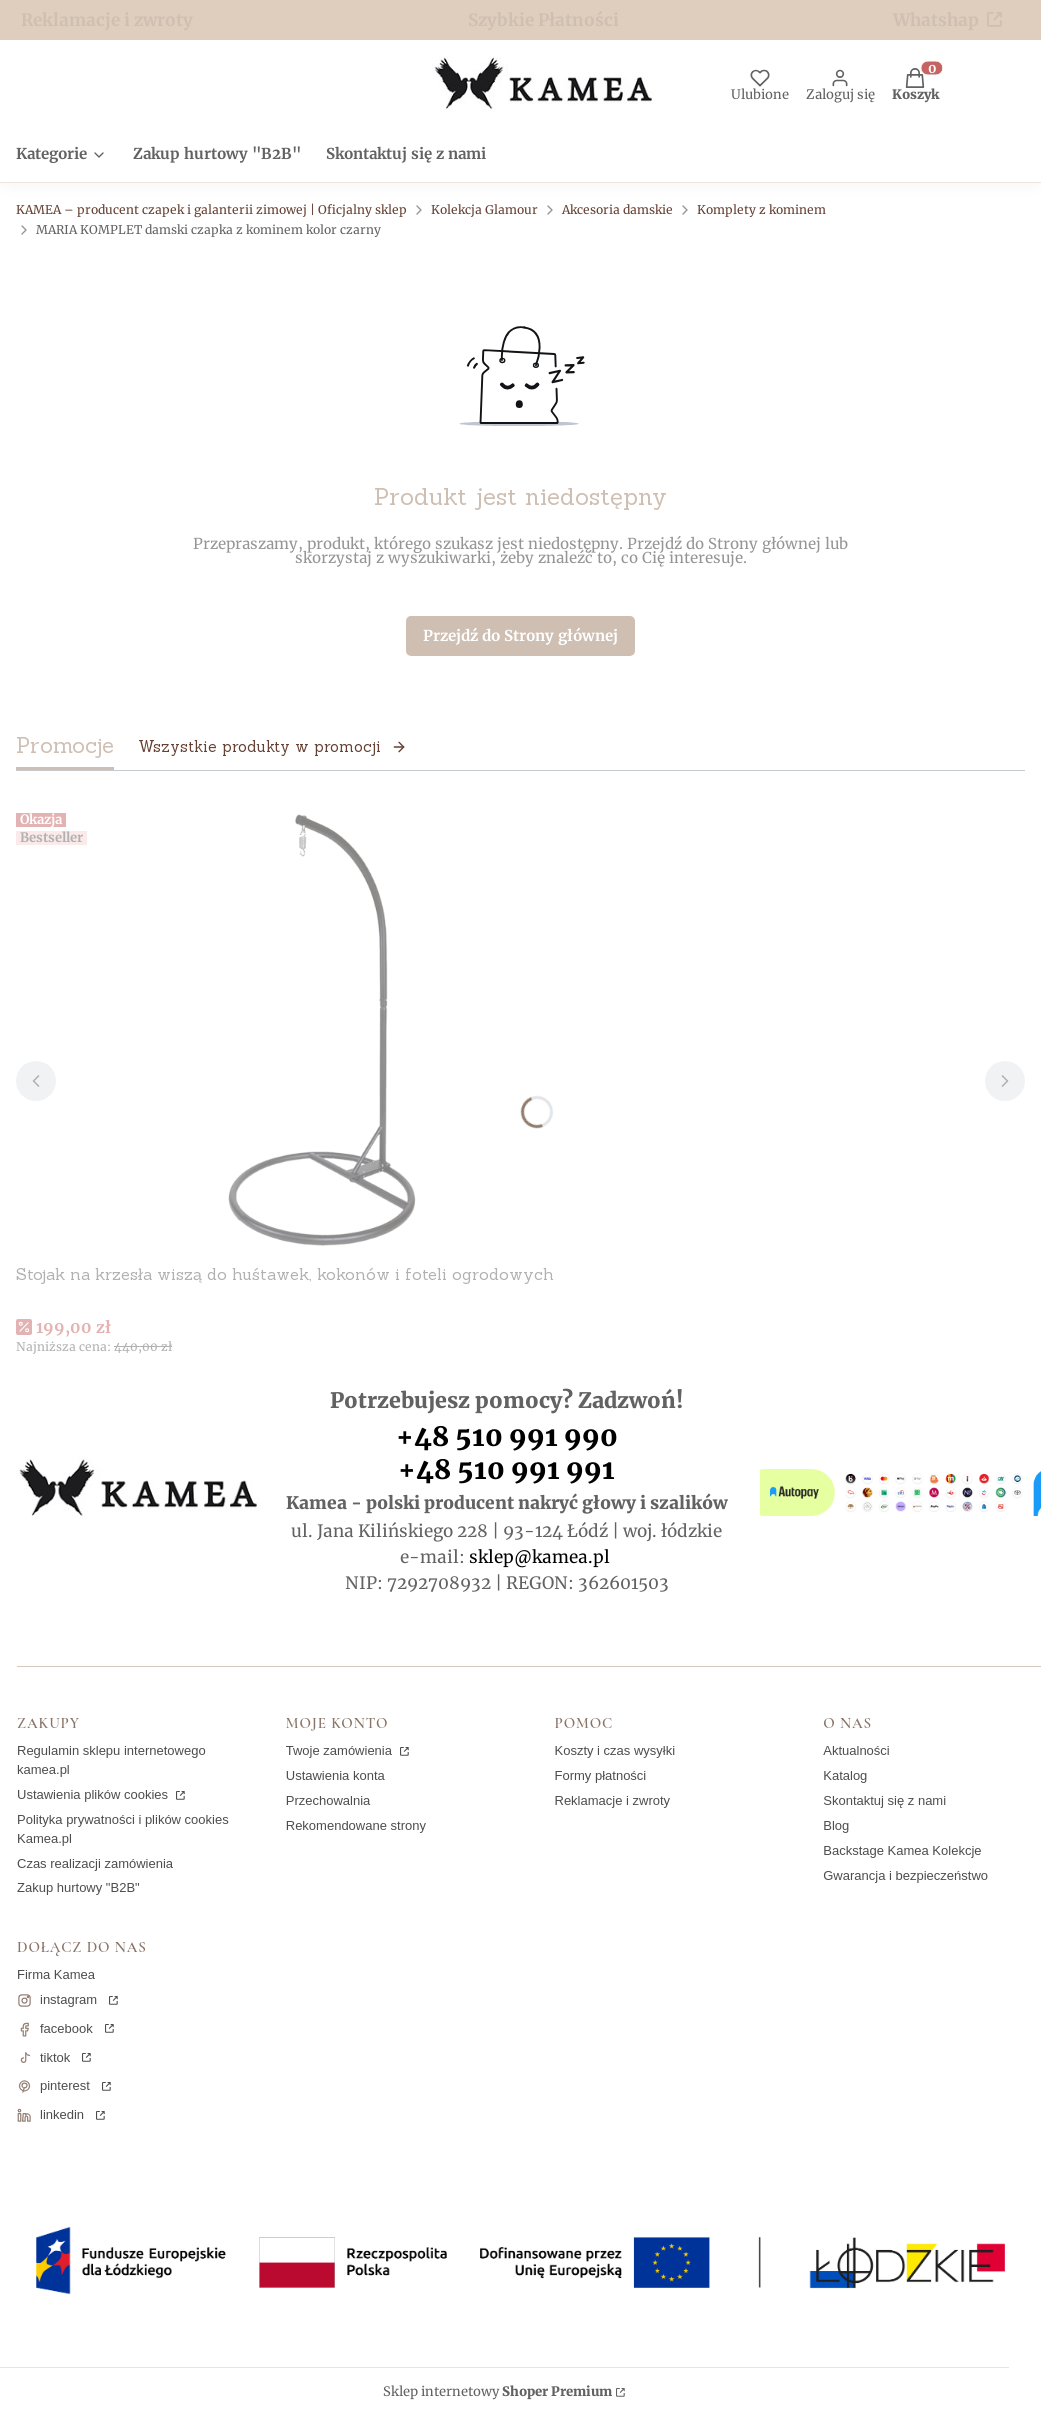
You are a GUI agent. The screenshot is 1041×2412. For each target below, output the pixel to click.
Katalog (845, 1775)
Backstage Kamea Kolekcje (902, 1850)
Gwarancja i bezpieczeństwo (905, 1875)
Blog (836, 1825)
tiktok (55, 2057)
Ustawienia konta (335, 1775)
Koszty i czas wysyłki (615, 1750)
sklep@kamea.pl (539, 1557)
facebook (66, 2028)
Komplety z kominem (761, 209)
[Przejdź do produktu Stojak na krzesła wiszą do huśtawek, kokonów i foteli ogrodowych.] (316, 1030)
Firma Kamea (56, 1974)
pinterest (65, 2085)
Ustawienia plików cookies (94, 1794)
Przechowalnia (328, 1800)
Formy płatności (601, 1775)
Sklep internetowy (497, 2392)
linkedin (62, 2114)
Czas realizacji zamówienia (95, 1863)
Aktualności (856, 1750)
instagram (68, 1999)
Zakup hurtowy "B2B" (78, 1887)
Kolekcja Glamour (484, 209)
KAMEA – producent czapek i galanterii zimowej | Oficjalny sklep (211, 209)
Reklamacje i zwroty (107, 20)
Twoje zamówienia (341, 1750)
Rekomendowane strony (356, 1825)
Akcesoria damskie (617, 209)
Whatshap (936, 20)
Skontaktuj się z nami (884, 1800)
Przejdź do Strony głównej (520, 635)
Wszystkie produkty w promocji (272, 746)
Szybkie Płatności (543, 20)
